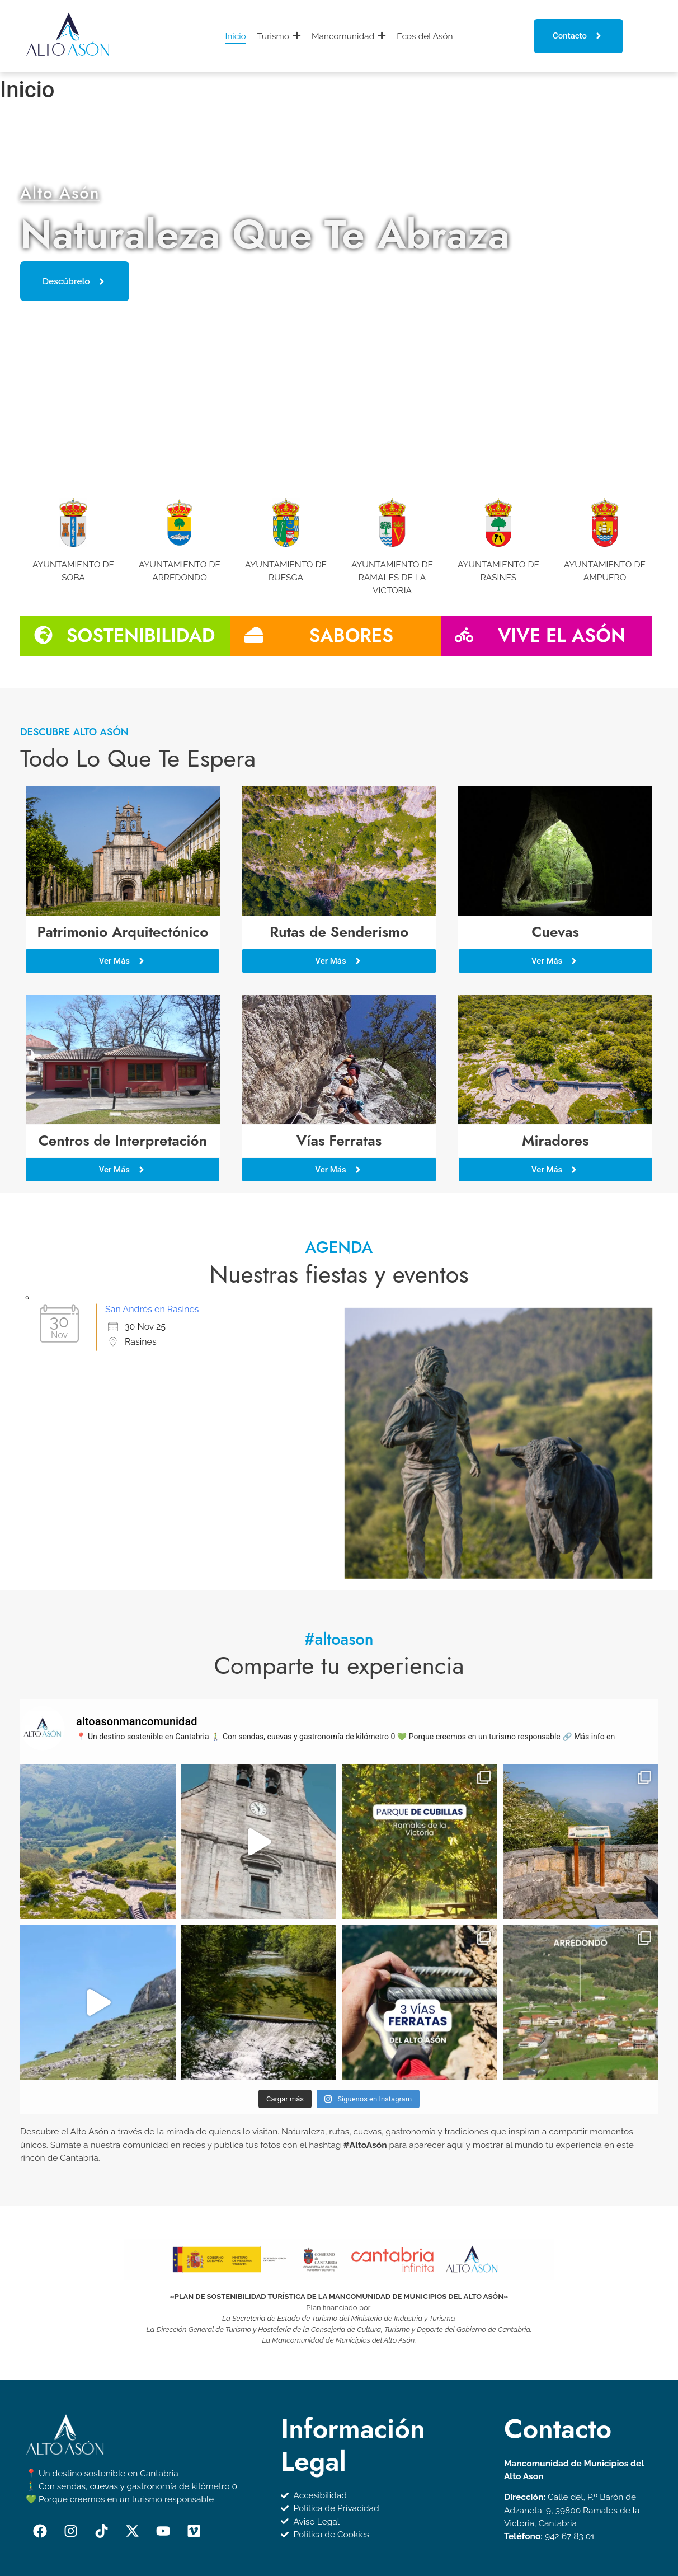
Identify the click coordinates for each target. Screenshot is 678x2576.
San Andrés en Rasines (152, 1264)
